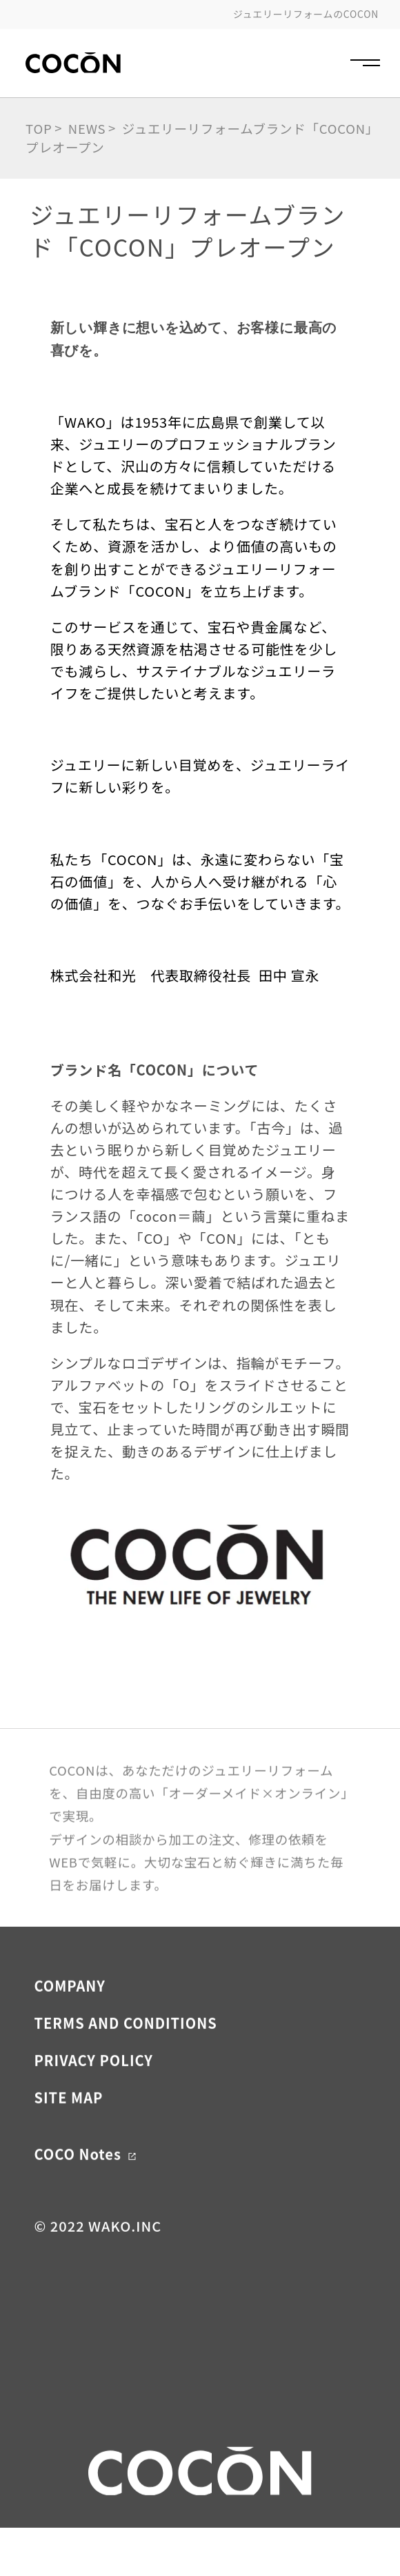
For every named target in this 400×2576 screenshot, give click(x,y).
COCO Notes (85, 2184)
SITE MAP (68, 2128)
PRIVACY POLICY (93, 2091)
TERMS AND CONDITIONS (125, 2053)
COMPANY (69, 2016)
